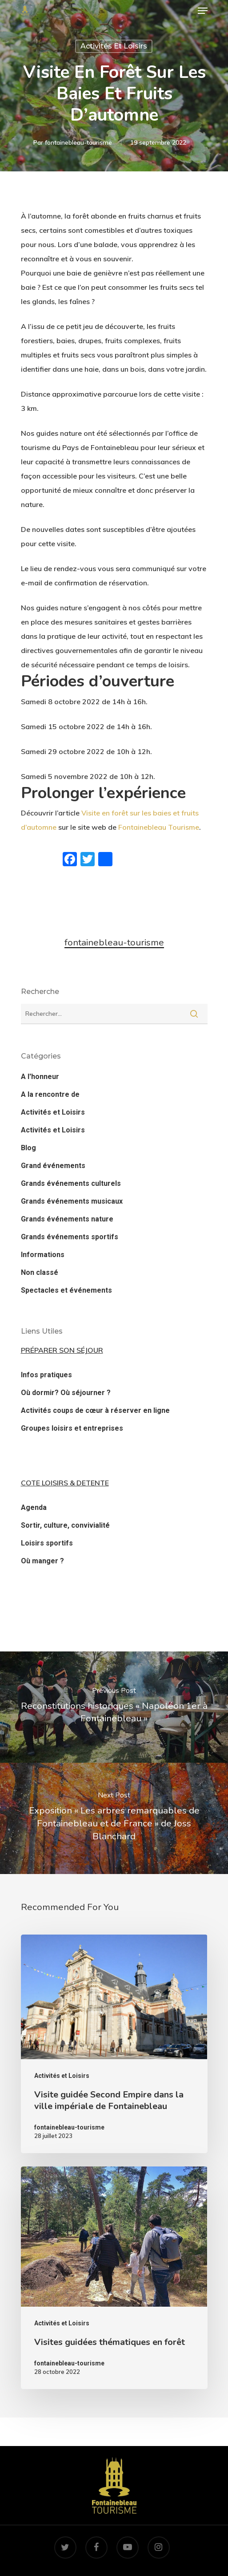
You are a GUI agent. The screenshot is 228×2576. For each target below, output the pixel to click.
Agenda (34, 1507)
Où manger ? (42, 1561)
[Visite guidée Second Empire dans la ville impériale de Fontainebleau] (114, 2044)
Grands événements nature (67, 1219)
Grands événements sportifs (69, 1237)
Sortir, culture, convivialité (65, 1525)
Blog (28, 1148)
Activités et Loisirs (113, 46)
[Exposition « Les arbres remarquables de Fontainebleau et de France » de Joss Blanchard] (114, 1818)
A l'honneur (40, 1076)
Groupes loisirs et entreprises (72, 1428)
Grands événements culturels (71, 1183)
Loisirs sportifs (47, 1543)
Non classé (39, 1272)
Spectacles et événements (66, 1290)
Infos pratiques (46, 1375)
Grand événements (53, 1165)
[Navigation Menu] (203, 10)
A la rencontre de (50, 1094)
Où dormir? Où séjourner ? (66, 1392)
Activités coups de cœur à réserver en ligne (95, 1410)
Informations (42, 1254)
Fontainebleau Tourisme (158, 827)
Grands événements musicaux (72, 1201)
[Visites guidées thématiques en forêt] (114, 2277)
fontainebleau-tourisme (78, 142)
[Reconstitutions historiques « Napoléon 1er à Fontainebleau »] (114, 1707)
